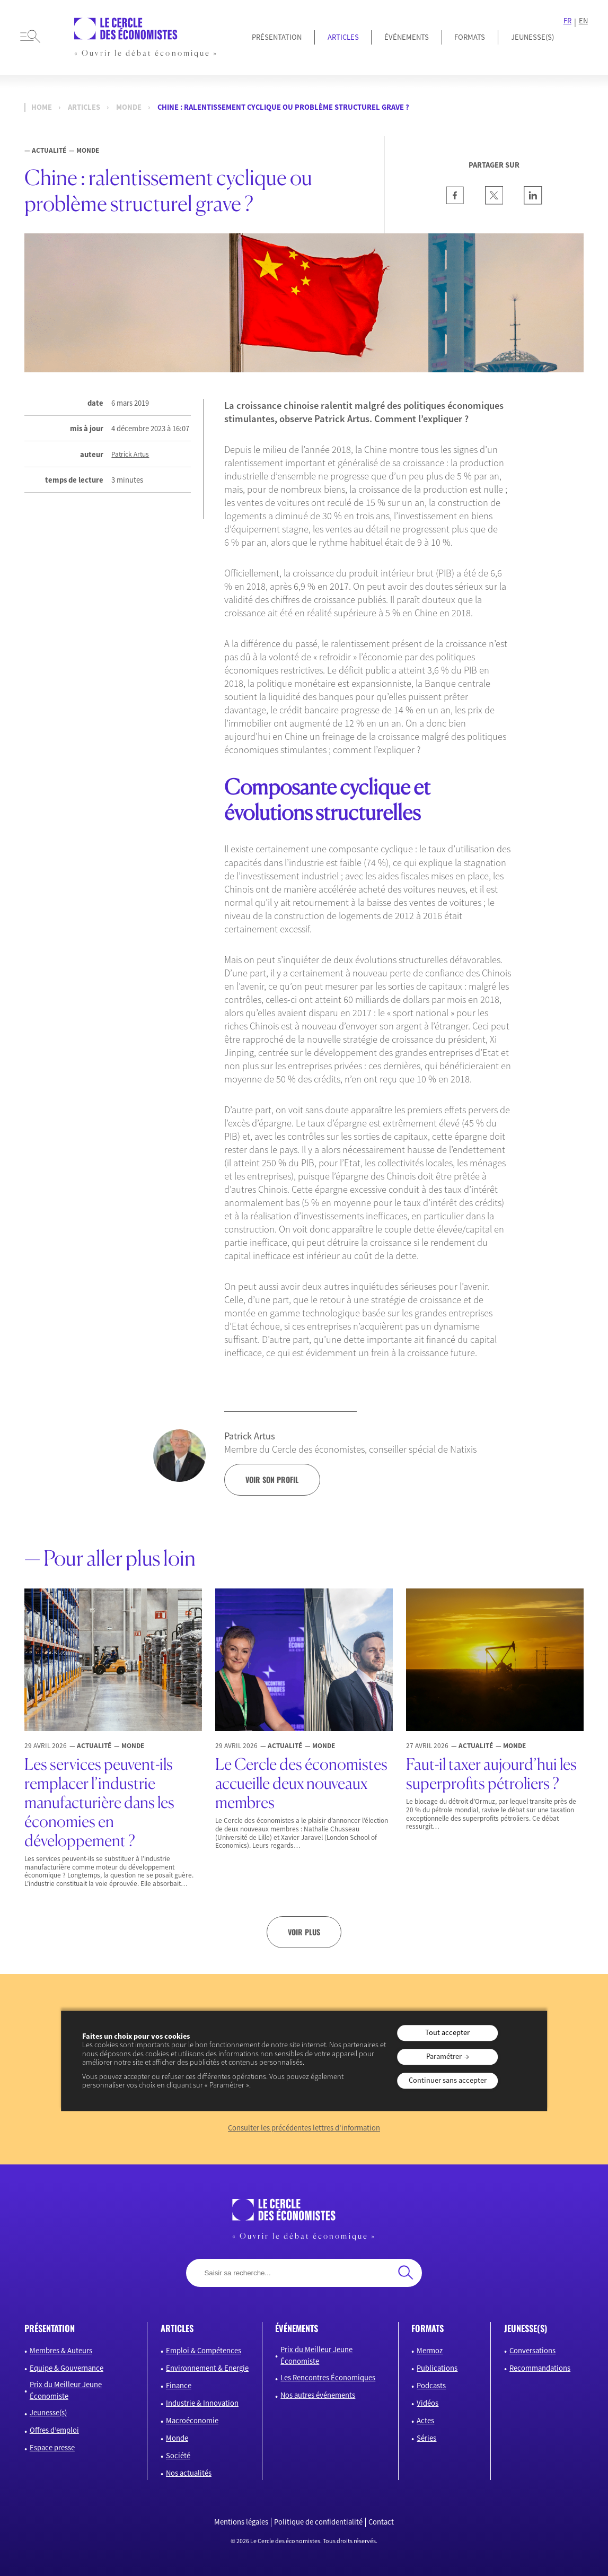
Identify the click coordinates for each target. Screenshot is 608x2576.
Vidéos (427, 2403)
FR (567, 20)
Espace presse (52, 2447)
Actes (425, 2420)
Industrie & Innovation (202, 2403)
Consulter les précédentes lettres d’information (304, 2128)
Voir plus (304, 1931)
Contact (381, 2522)
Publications (437, 2368)
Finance (178, 2385)
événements (296, 2328)
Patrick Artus (130, 454)
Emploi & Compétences (203, 2350)
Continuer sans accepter (448, 2080)
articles (177, 2328)
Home (41, 107)
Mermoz (430, 2350)
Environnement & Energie (207, 2368)
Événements (406, 37)
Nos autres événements (317, 2395)
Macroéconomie (192, 2420)
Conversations (532, 2350)
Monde (129, 107)
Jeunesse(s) (48, 2412)
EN (583, 20)
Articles (343, 37)
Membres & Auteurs (61, 2350)
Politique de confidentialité (318, 2522)
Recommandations (539, 2368)
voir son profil (271, 1479)
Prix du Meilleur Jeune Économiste (66, 2390)
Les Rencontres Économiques (327, 2377)
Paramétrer (444, 2056)
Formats (469, 37)
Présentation (277, 37)
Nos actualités (189, 2473)
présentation (49, 2328)
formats (427, 2328)
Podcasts (431, 2385)
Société (178, 2455)
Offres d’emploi (54, 2430)
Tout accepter (447, 2032)
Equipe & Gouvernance (66, 2368)
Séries (426, 2438)
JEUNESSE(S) (532, 37)
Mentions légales (241, 2522)
